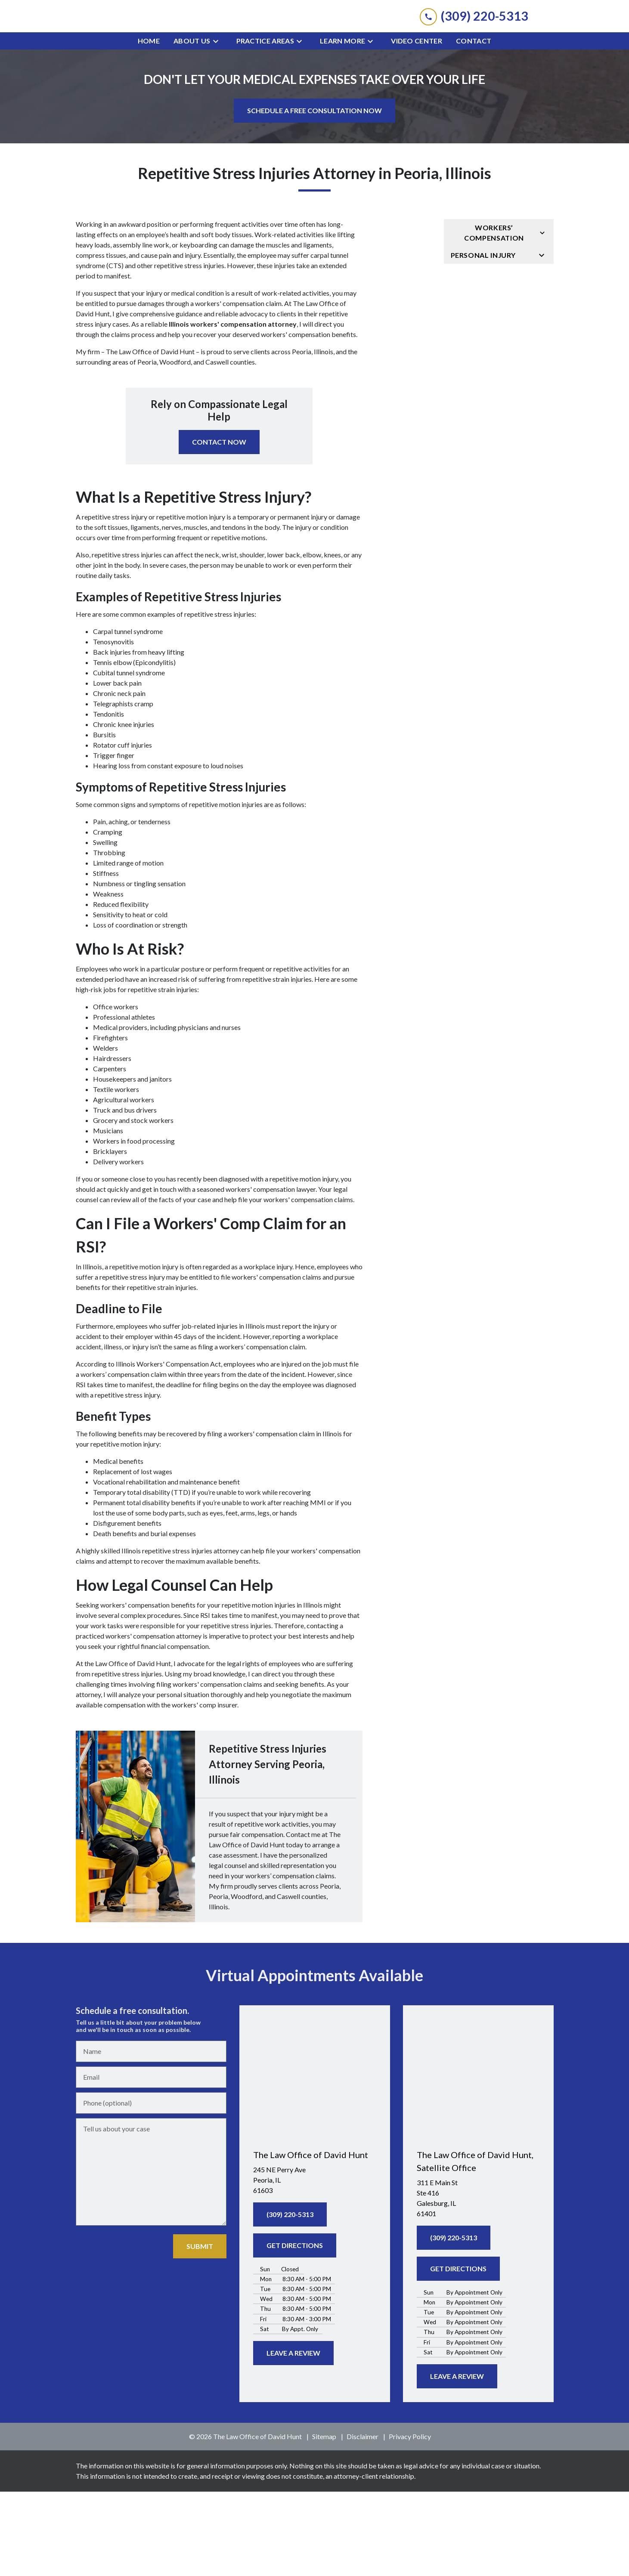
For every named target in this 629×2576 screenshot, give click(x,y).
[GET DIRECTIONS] (294, 2330)
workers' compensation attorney (153, 1720)
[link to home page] (314, 58)
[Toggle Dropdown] (218, 125)
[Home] (148, 125)
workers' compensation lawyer (271, 1273)
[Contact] (473, 125)
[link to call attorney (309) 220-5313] (474, 58)
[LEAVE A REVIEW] (293, 2437)
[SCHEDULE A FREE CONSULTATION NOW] (314, 195)
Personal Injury (483, 339)
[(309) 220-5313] (290, 2299)
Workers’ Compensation (494, 317)
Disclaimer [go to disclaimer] (362, 2521)
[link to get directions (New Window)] (314, 2264)
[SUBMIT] (199, 2331)
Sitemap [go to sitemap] (324, 2521)
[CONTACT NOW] (219, 526)
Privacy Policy (410, 2521)
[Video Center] (416, 125)
